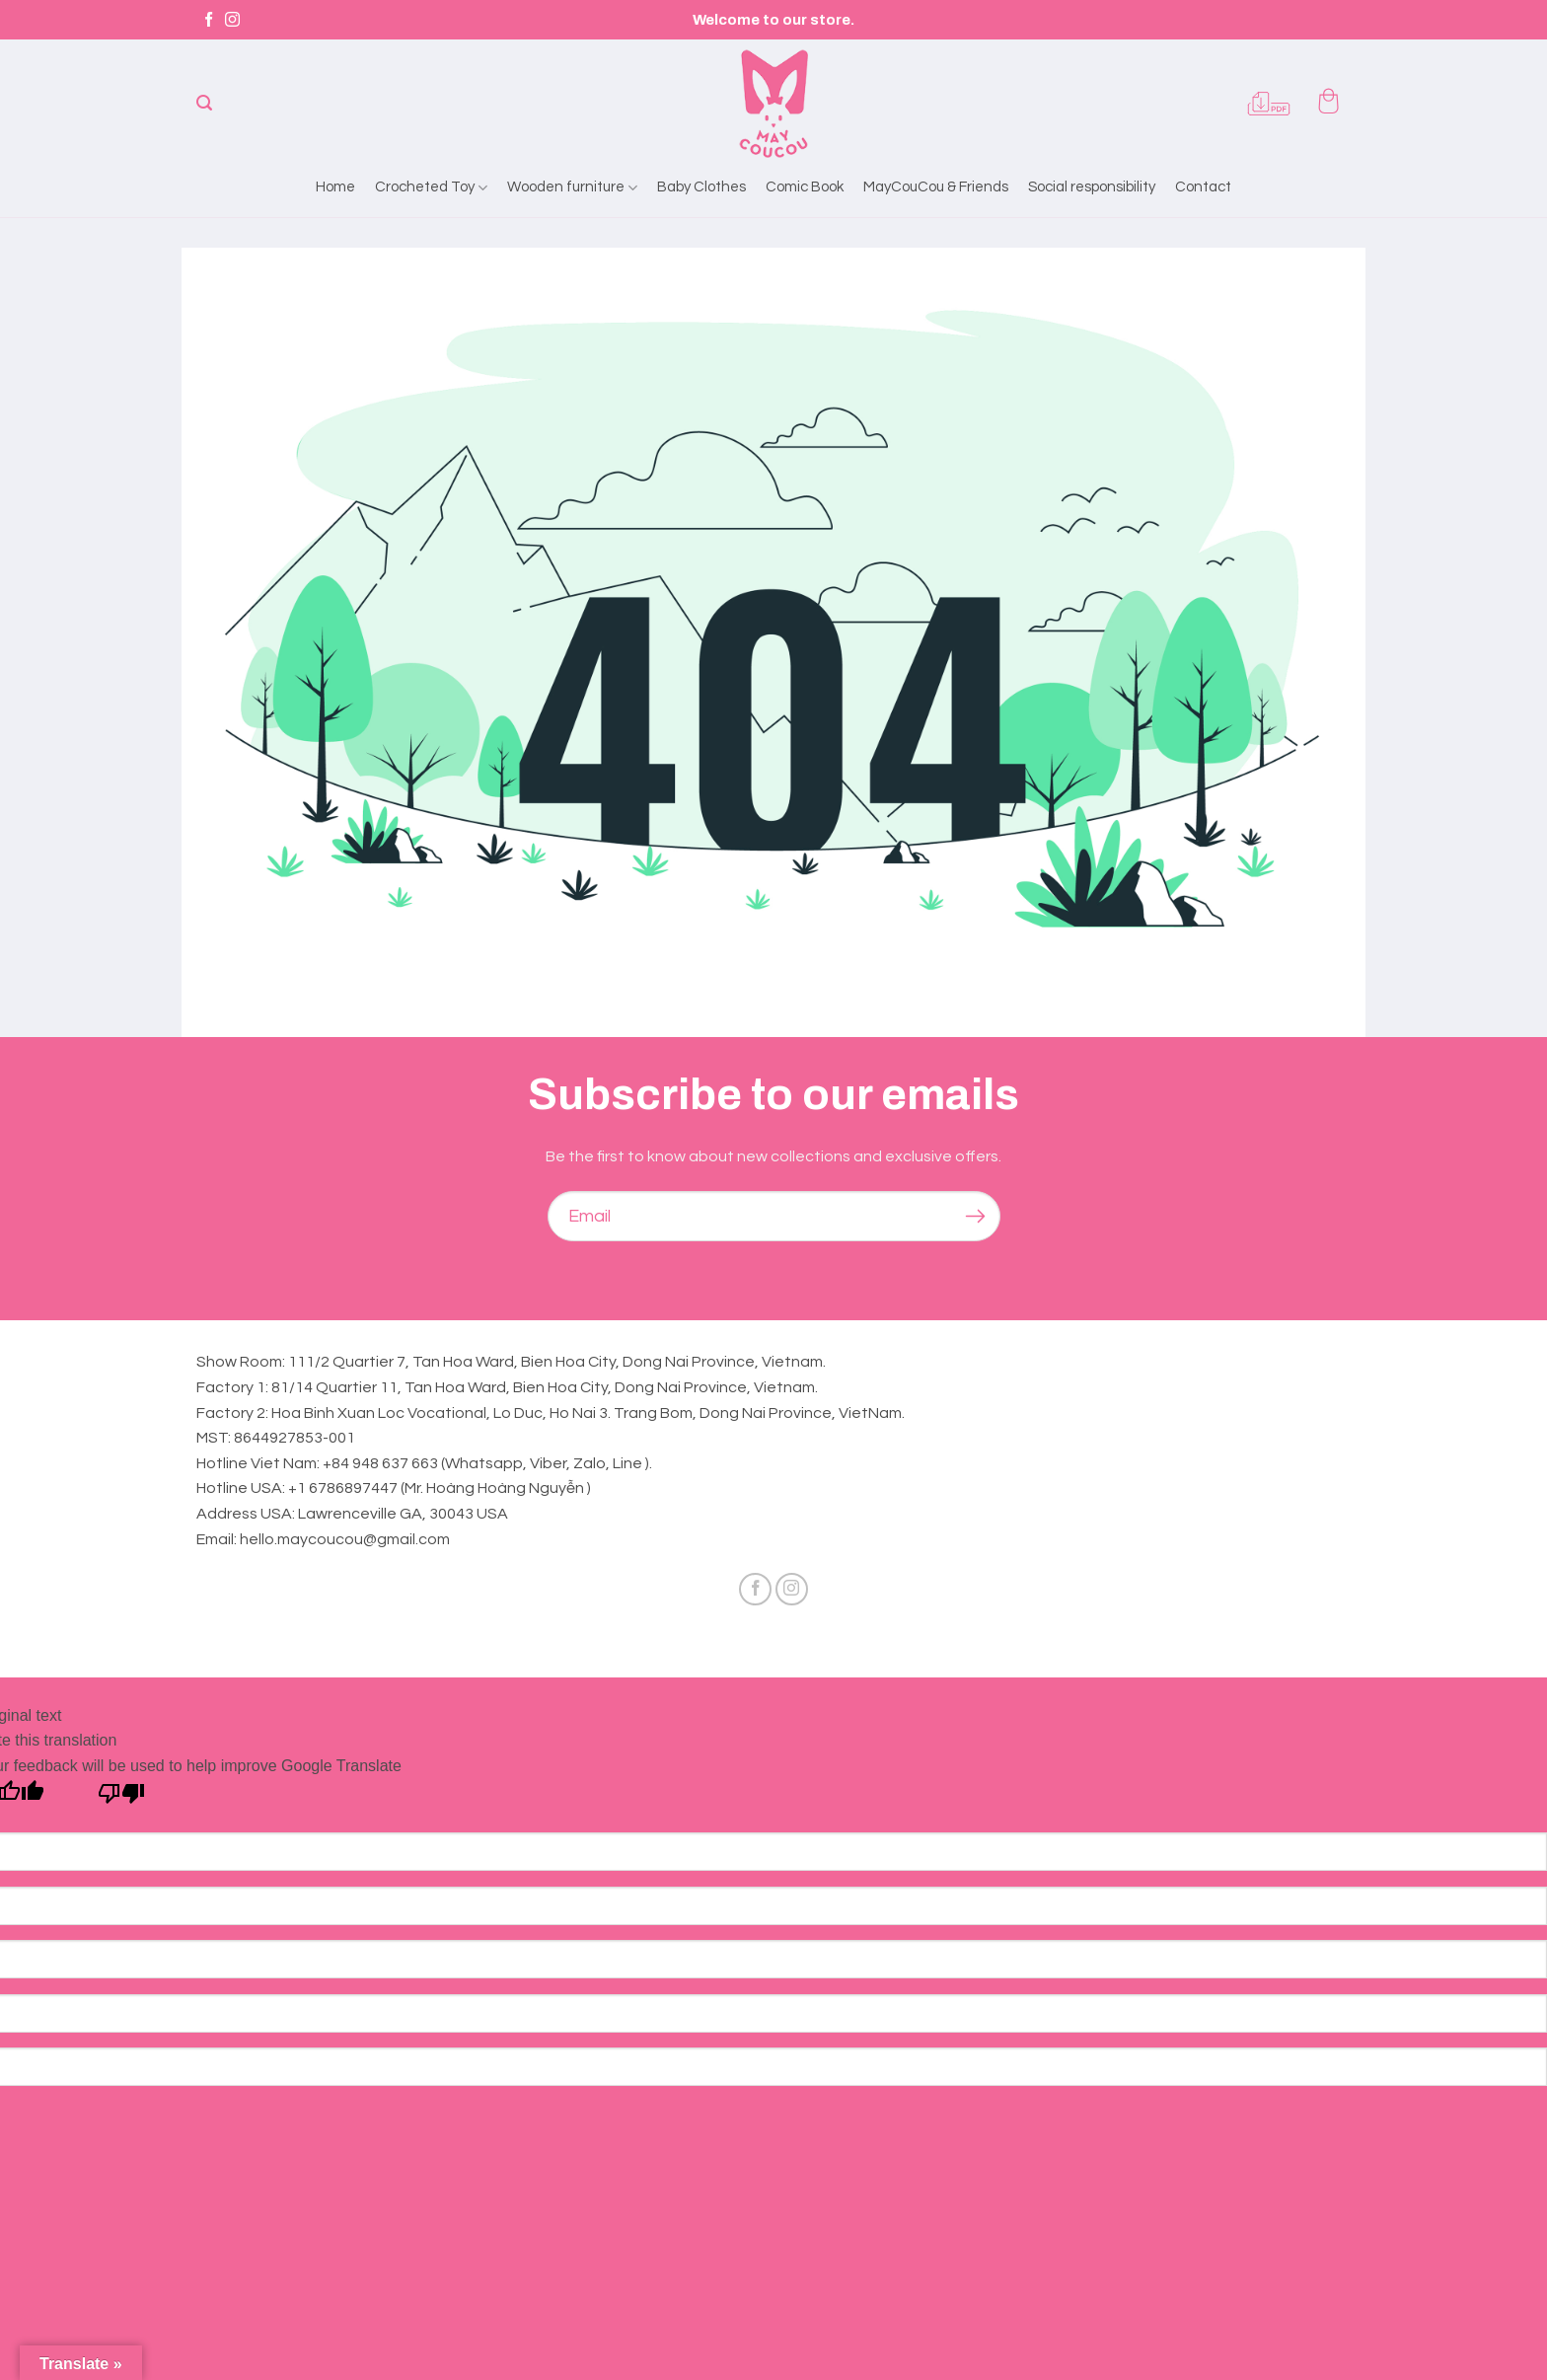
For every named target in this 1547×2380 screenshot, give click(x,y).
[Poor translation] (122, 1798)
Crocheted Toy (431, 187)
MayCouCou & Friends (935, 187)
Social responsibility (1091, 187)
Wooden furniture (572, 187)
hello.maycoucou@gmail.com (345, 1539)
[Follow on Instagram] (232, 20)
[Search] (204, 103)
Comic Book (805, 187)
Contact (1203, 187)
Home (335, 187)
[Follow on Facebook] (208, 20)
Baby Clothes (701, 187)
